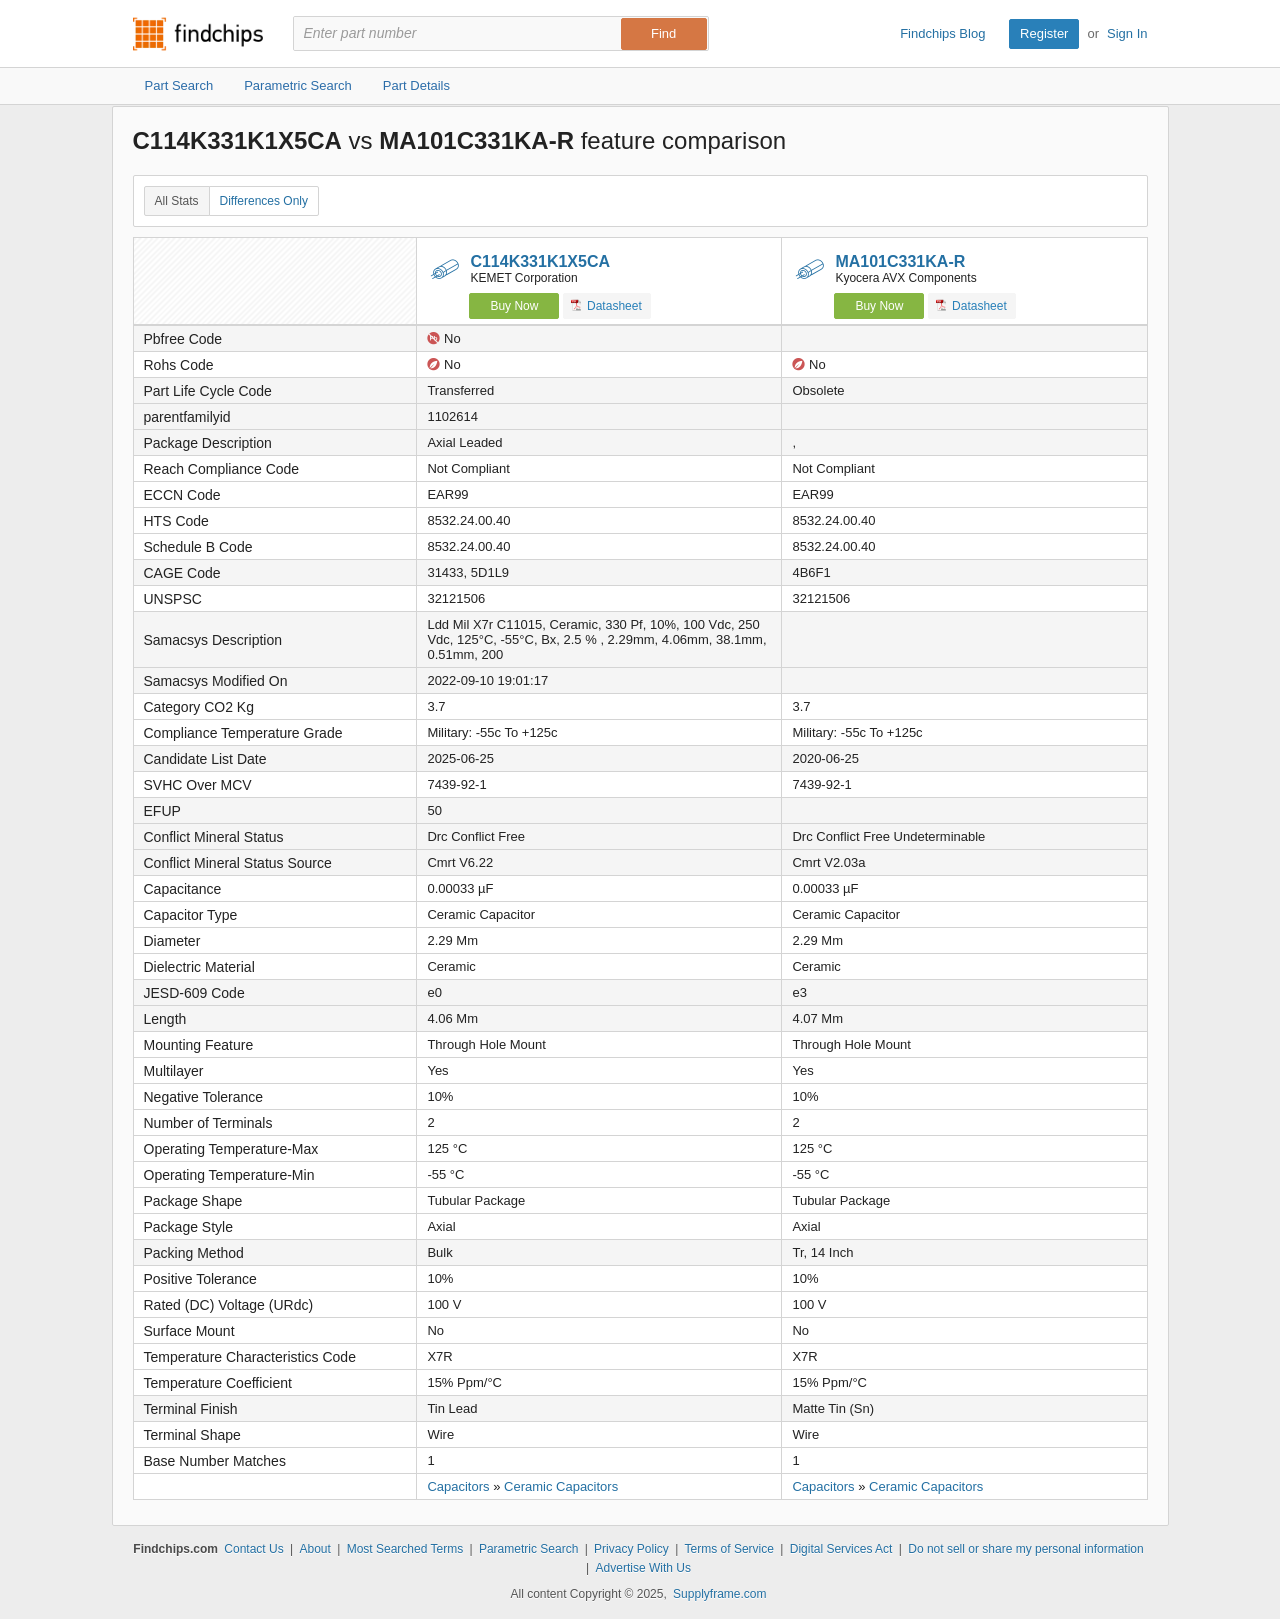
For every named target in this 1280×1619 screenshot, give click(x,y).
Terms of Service (729, 1549)
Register (1044, 33)
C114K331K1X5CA (540, 261)
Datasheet (606, 305)
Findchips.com (198, 34)
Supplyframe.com (719, 1594)
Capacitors (458, 1486)
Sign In (1127, 33)
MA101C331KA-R (900, 261)
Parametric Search (528, 1549)
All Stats (177, 201)
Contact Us (253, 1549)
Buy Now (514, 306)
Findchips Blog (942, 33)
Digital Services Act (841, 1549)
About (314, 1549)
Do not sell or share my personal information (1025, 1549)
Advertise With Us (643, 1568)
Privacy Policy (631, 1549)
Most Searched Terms (405, 1549)
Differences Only (264, 201)
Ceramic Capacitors (561, 1486)
